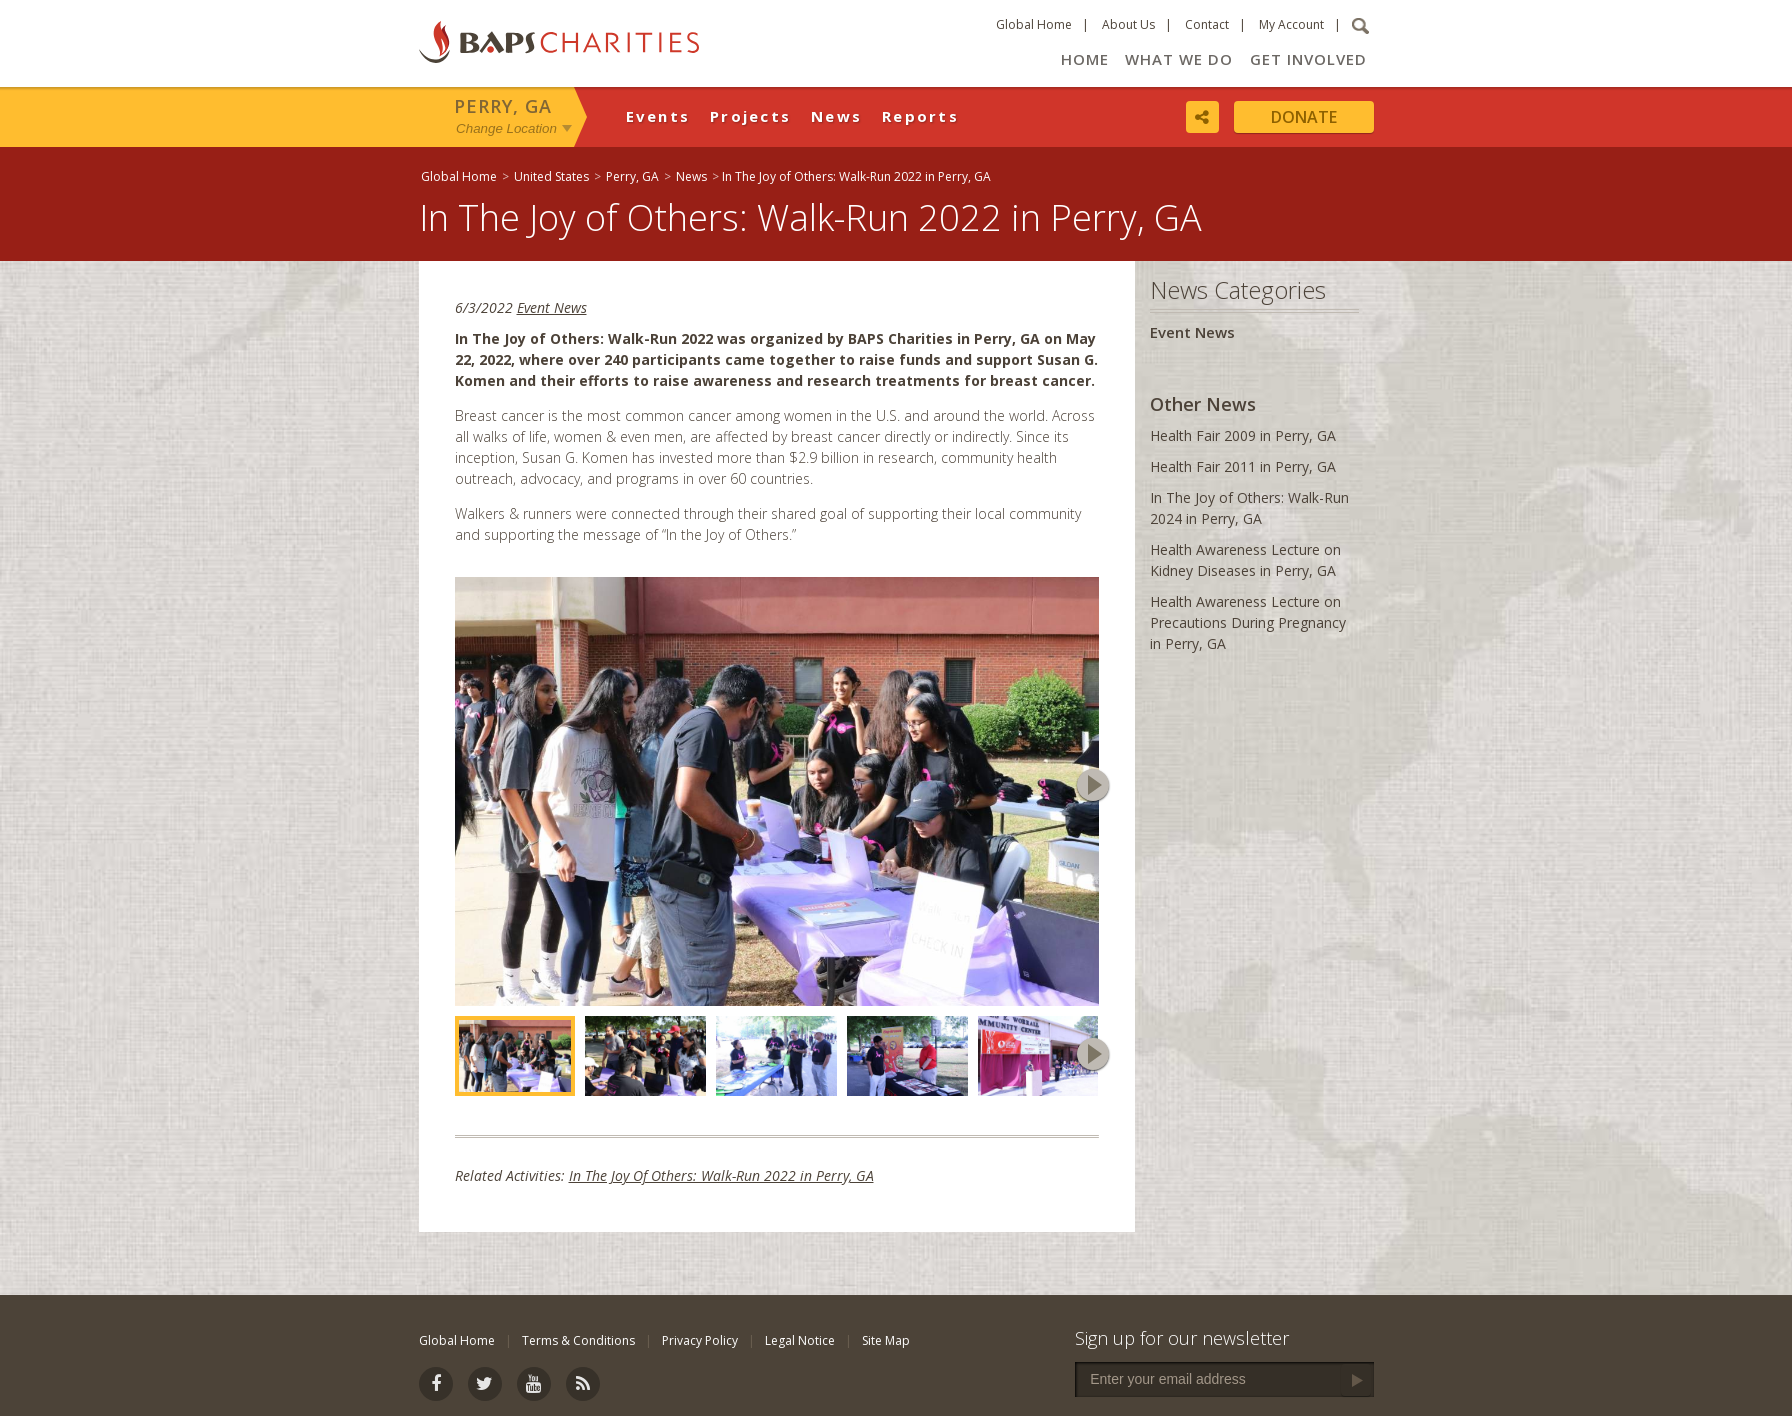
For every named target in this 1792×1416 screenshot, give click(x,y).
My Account (1291, 24)
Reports (920, 116)
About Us (1128, 24)
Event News (552, 307)
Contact (1207, 24)
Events (658, 116)
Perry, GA (503, 106)
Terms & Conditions (578, 1340)
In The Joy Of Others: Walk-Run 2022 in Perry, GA (721, 1175)
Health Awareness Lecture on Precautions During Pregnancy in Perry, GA (1248, 622)
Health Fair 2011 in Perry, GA (1243, 466)
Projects (750, 116)
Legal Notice (800, 1340)
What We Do (1179, 59)
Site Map (886, 1340)
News (836, 116)
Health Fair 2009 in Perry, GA (1243, 435)
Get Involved (1308, 59)
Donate (1304, 117)
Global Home (1034, 24)
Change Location (506, 128)
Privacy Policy (700, 1340)
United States (551, 176)
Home (1085, 59)
